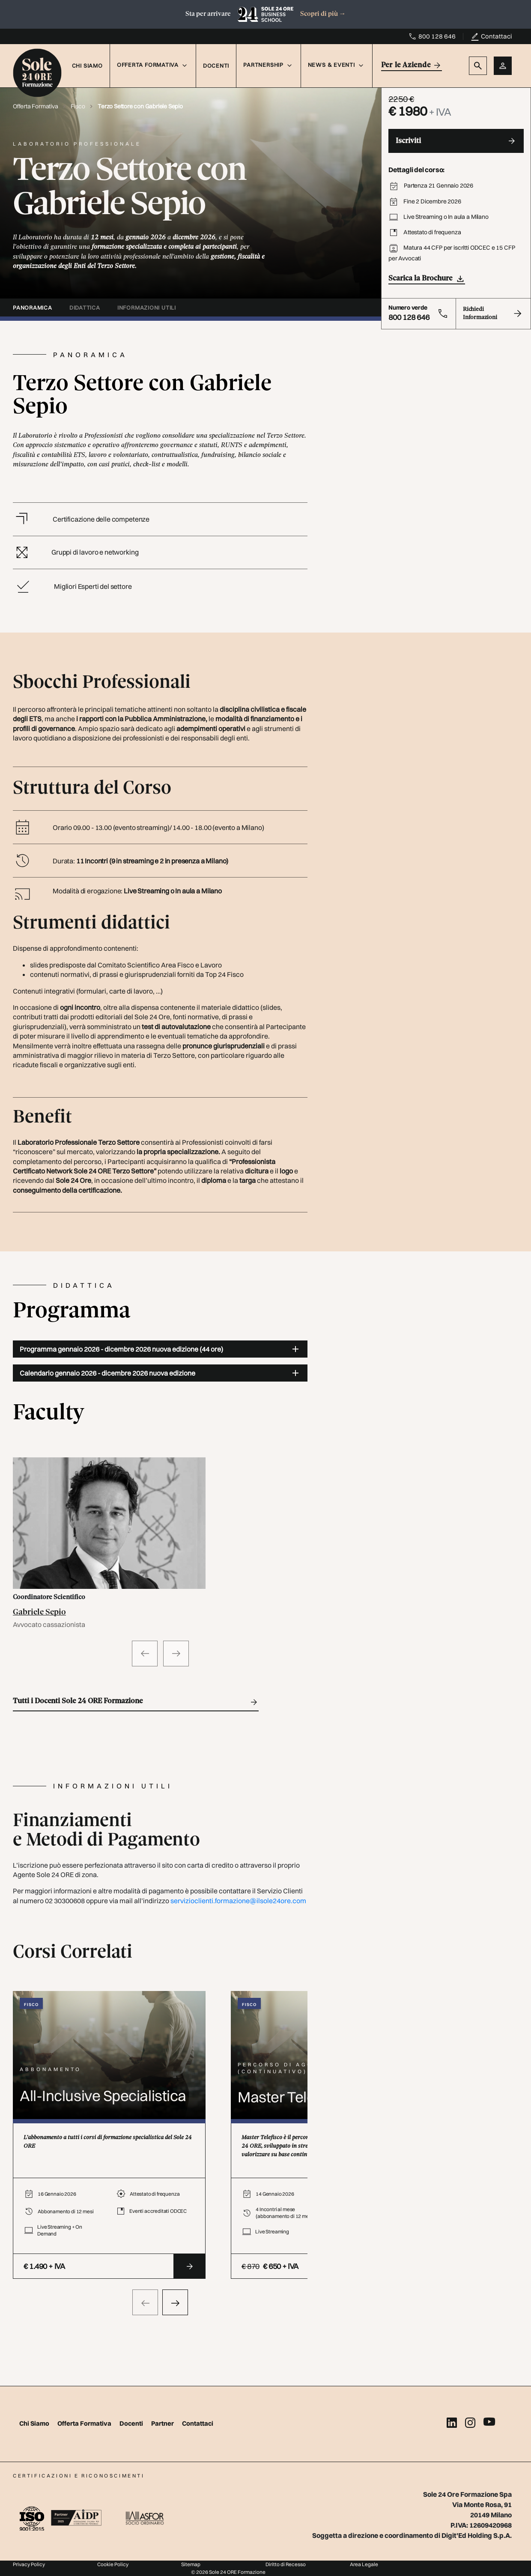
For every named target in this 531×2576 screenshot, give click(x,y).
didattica (84, 307)
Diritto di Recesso (286, 2564)
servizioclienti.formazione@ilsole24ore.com (238, 1900)
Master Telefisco (292, 2097)
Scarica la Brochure (426, 279)
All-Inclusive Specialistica (103, 2095)
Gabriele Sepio (39, 1612)
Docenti (216, 65)
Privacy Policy (29, 2564)
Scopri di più (323, 14)
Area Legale (364, 2564)
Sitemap (190, 2564)
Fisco (78, 106)
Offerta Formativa (36, 106)
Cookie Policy (112, 2564)
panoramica (32, 307)
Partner (163, 2423)
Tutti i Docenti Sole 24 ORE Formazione (136, 1702)
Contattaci (496, 36)
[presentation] (145, 2302)
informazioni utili (146, 307)
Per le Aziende (411, 65)
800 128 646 (437, 36)
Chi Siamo (87, 65)
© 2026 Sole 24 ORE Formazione (228, 2572)
